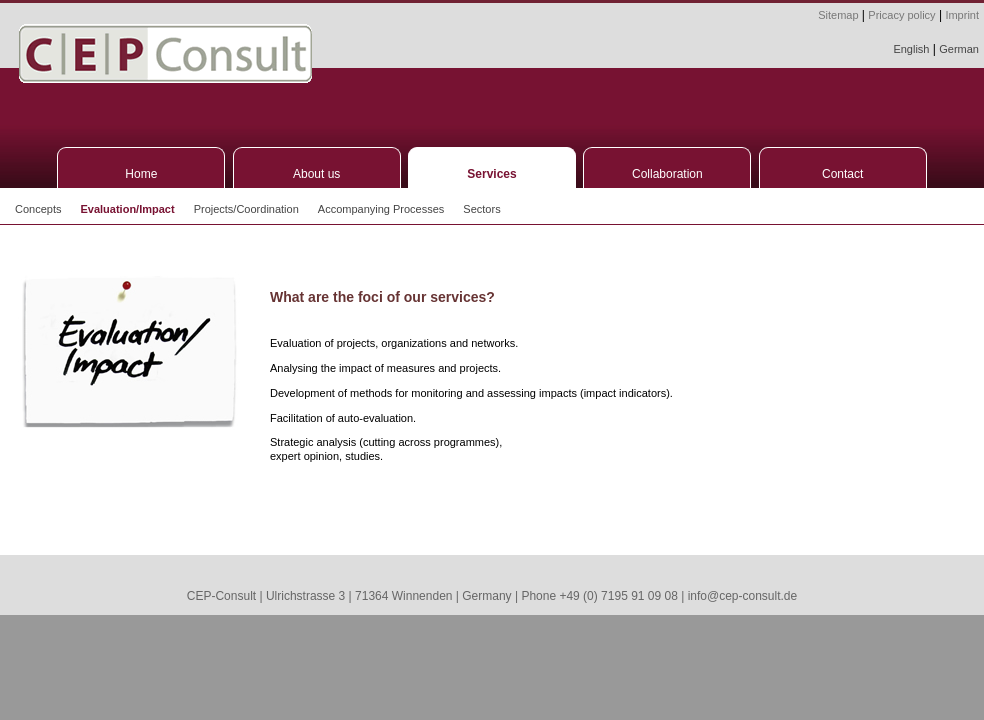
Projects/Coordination (246, 209)
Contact (842, 174)
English (911, 49)
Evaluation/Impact (127, 209)
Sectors (481, 209)
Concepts (38, 209)
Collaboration (667, 174)
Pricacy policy (901, 15)
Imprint (962, 15)
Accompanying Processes (381, 209)
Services (491, 174)
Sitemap (838, 15)
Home (141, 174)
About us (316, 174)
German (959, 49)
